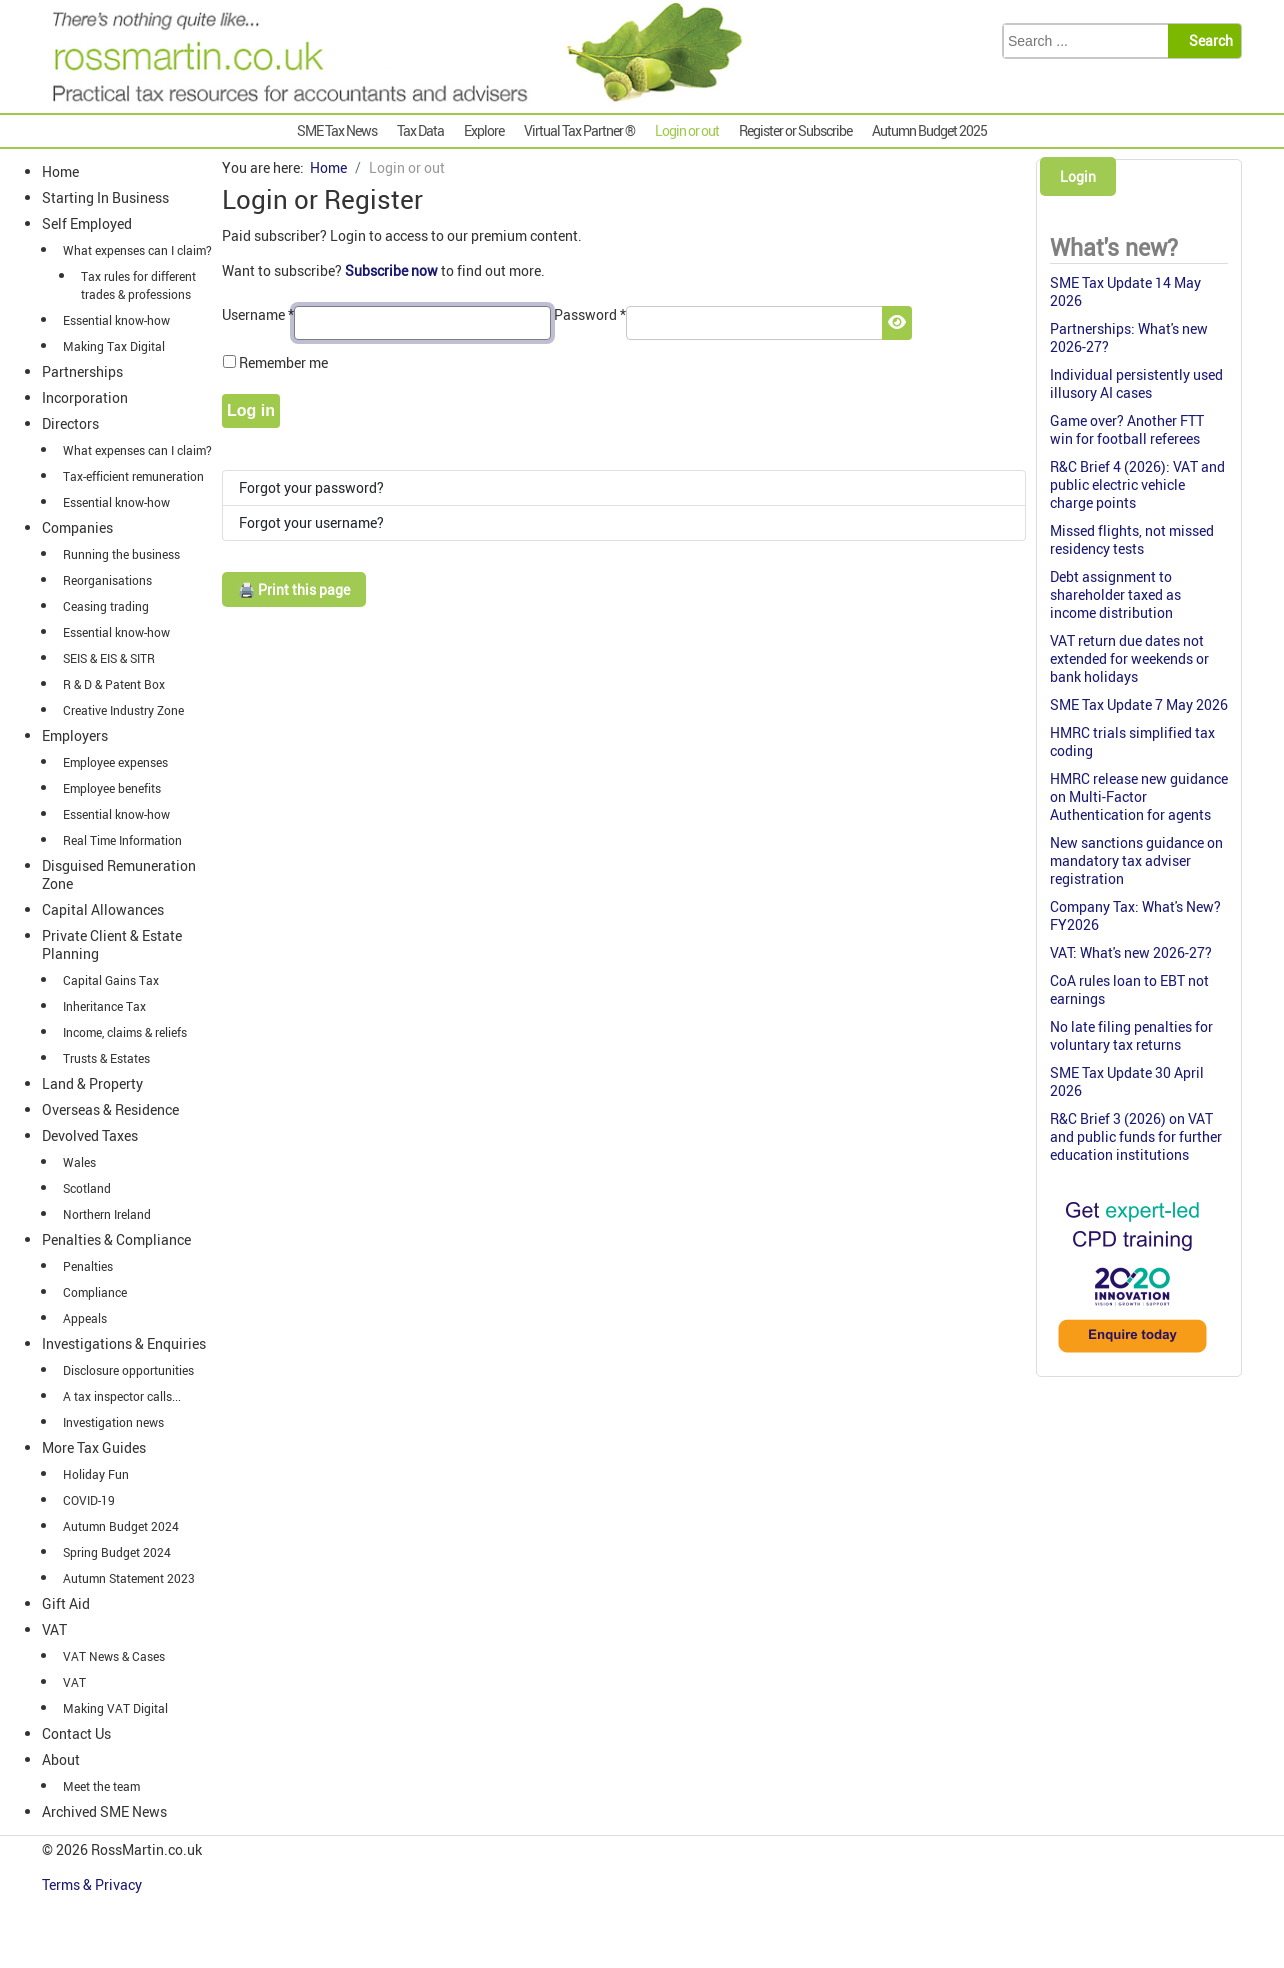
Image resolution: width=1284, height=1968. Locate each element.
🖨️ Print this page (294, 589)
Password (590, 314)
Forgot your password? (311, 487)
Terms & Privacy (93, 1884)
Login (1078, 176)
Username (258, 314)
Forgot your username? (311, 522)
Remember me (283, 362)
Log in (251, 410)
